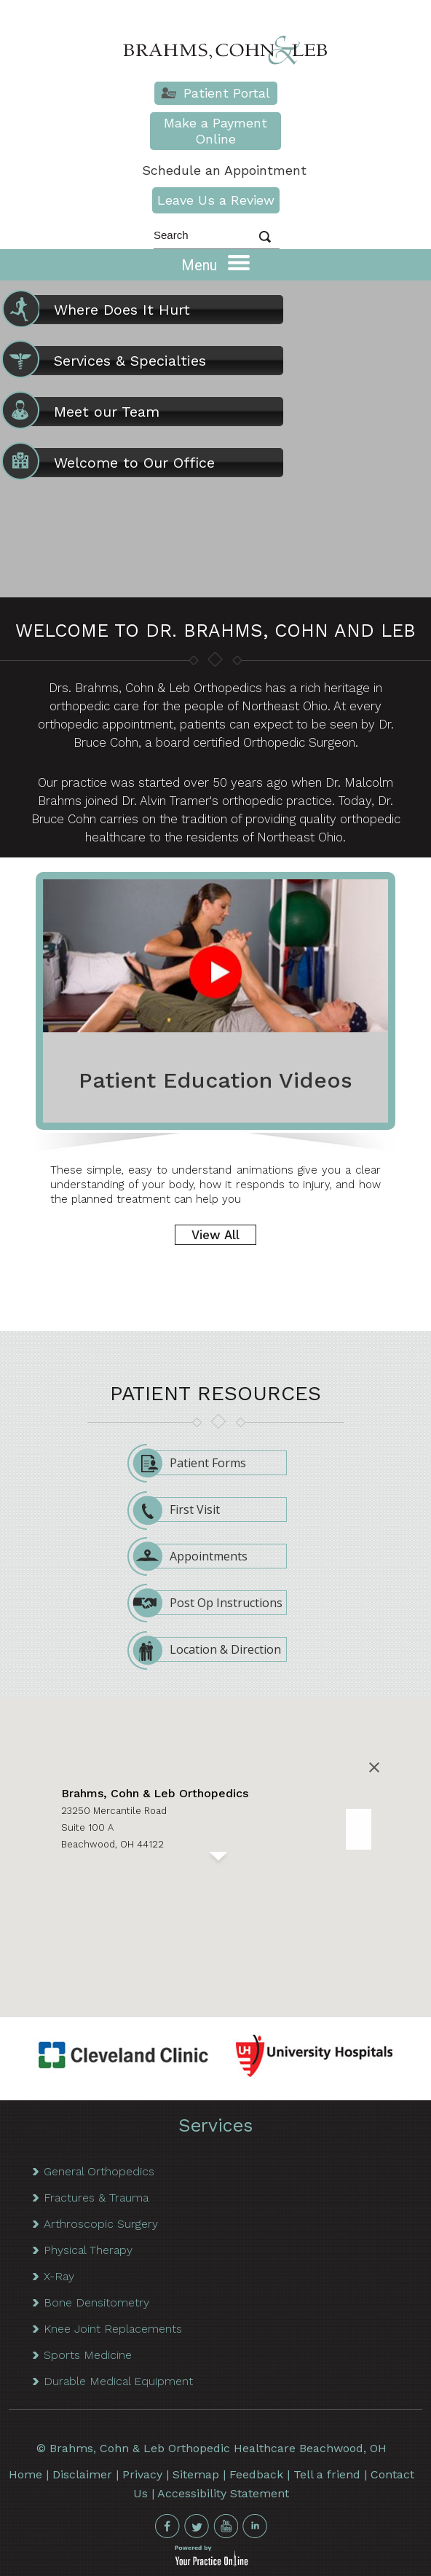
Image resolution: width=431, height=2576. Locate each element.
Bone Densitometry (96, 2302)
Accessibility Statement (223, 2493)
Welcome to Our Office (112, 462)
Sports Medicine (88, 2355)
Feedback (256, 2474)
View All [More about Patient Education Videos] (215, 1235)
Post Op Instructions (213, 1602)
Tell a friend (326, 2474)
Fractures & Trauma (96, 2197)
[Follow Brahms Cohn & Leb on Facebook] (167, 2526)
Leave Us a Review (215, 200)
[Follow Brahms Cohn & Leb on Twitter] (196, 2526)
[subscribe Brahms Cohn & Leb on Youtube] (225, 2526)
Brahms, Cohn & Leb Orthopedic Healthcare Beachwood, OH (218, 2448)
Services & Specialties (108, 360)
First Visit (182, 1509)
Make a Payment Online (215, 130)
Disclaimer (82, 2474)
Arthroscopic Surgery (101, 2224)
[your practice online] (211, 2562)
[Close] (374, 1767)
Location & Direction (213, 1649)
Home (25, 2474)
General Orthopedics (99, 2171)
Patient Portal (226, 93)
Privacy (142, 2474)
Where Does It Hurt (100, 309)
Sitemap (196, 2474)
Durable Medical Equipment (118, 2381)
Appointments (196, 1556)
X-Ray (59, 2276)
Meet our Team (84, 411)
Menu (215, 264)
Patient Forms (195, 1462)
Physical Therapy (88, 2250)
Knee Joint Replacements (113, 2329)
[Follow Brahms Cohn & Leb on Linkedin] (254, 2526)
